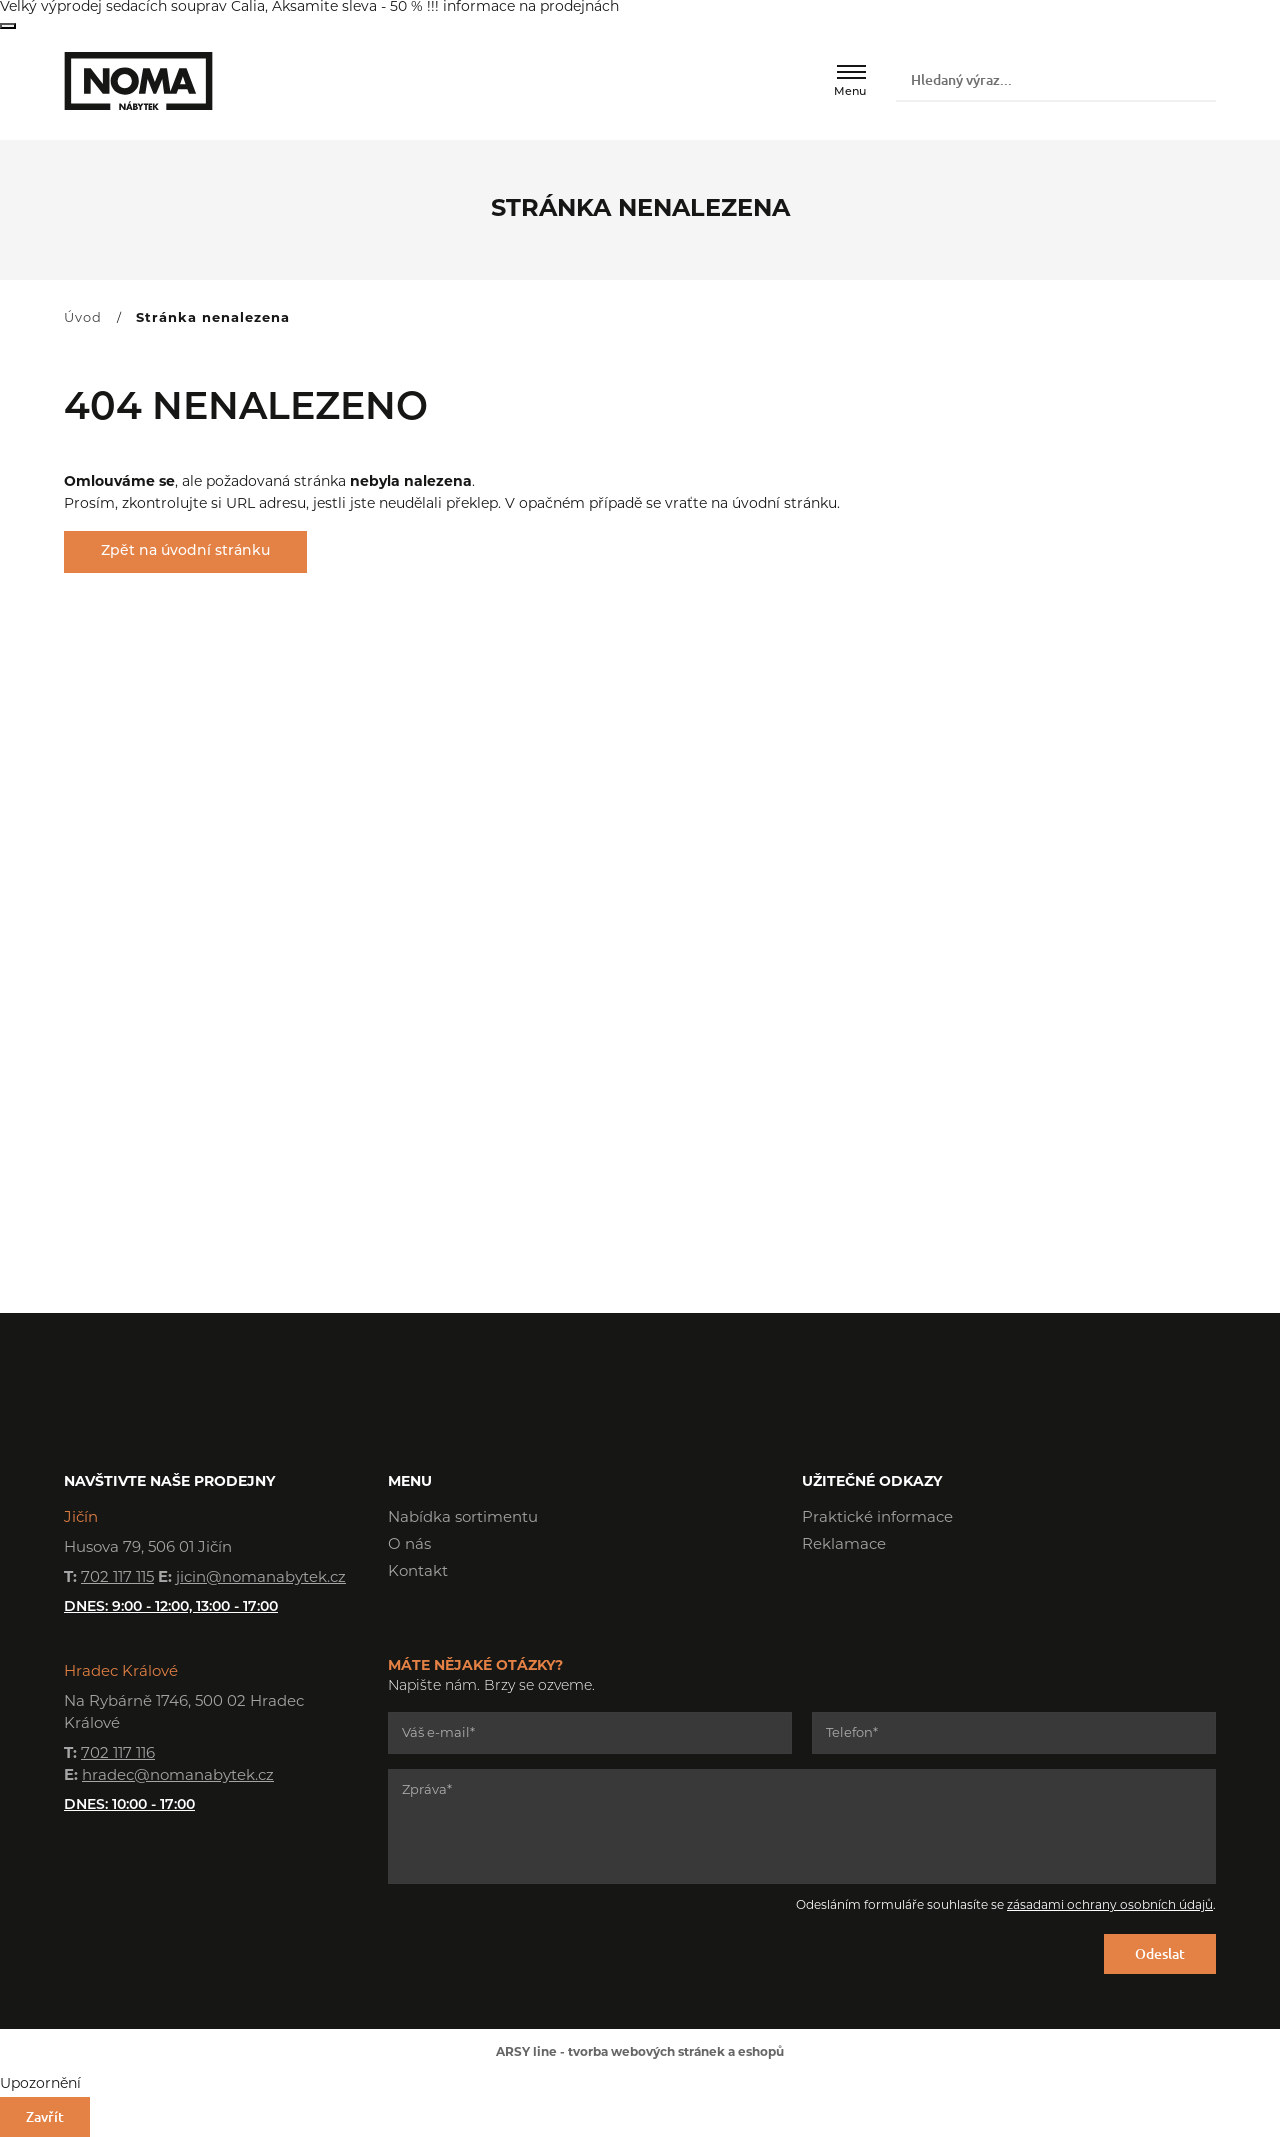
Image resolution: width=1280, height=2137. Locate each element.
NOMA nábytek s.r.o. (138, 81)
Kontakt (418, 1572)
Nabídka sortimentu (463, 1518)
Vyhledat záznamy (1197, 81)
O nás (409, 1545)
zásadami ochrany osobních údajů (1110, 1906)
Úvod (83, 318)
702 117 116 (118, 1754)
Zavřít (8, 26)
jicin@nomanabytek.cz (261, 1578)
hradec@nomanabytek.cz (178, 1776)
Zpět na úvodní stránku (185, 551)
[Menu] (851, 72)
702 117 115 (117, 1578)
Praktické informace (877, 1518)
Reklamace (844, 1545)
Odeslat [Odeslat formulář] (1160, 1953)
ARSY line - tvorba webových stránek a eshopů (640, 2053)
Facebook (817, 1602)
